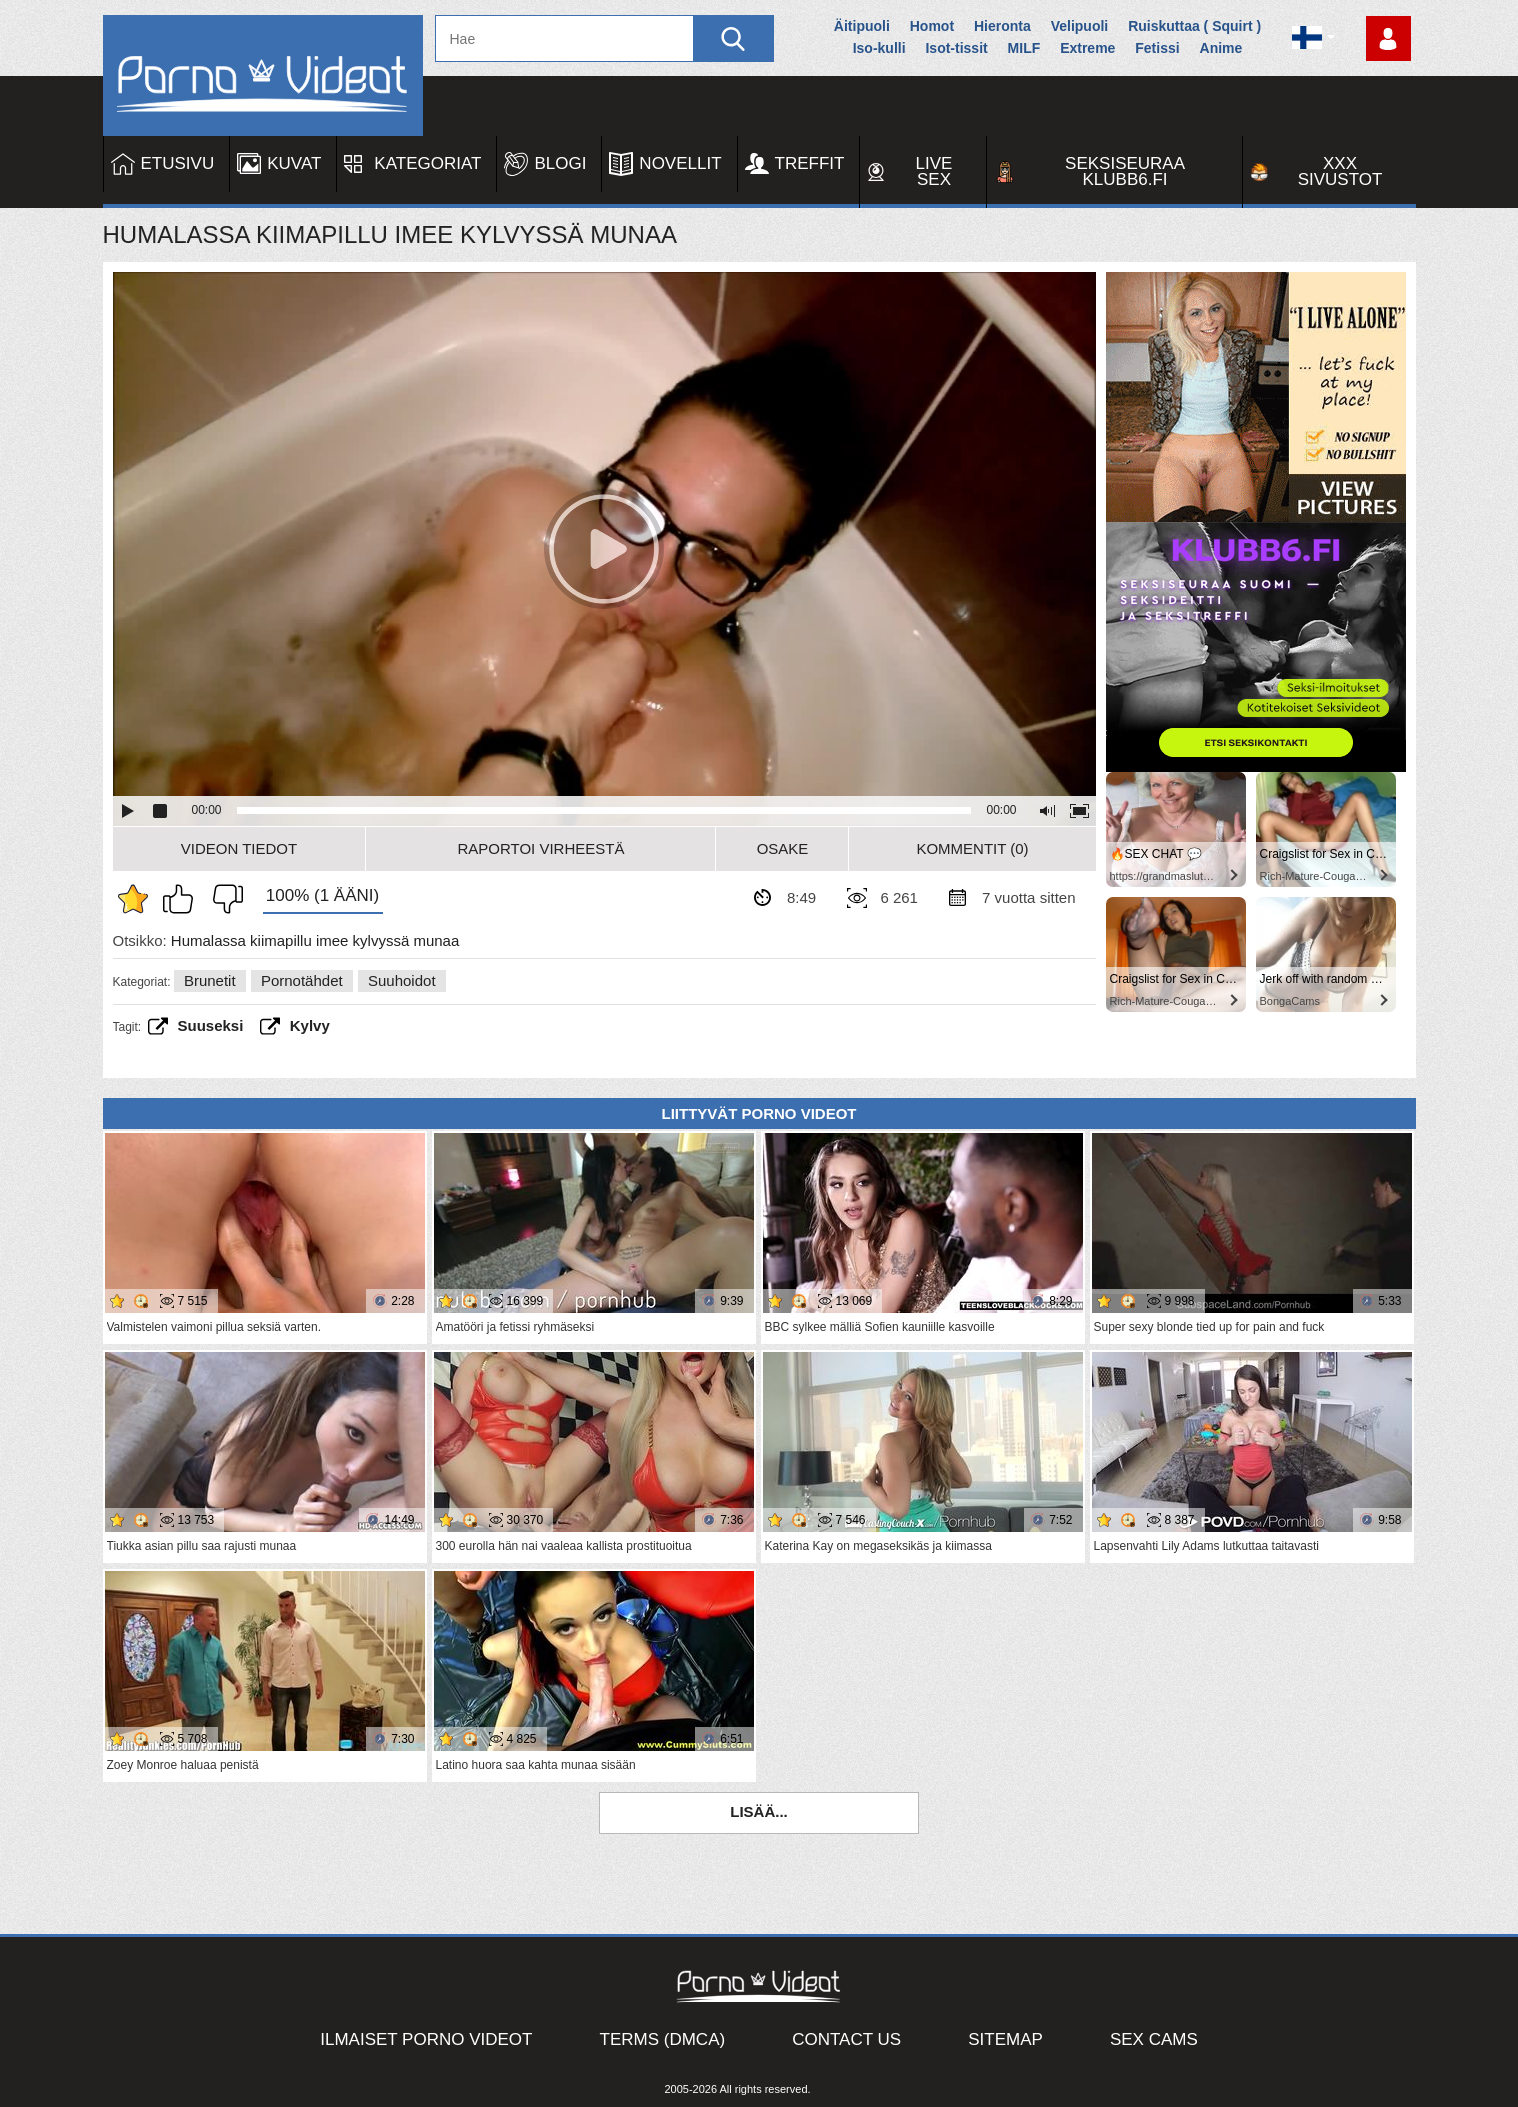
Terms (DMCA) (663, 2039)
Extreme (1087, 48)
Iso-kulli (879, 48)
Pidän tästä (183, 899)
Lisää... (759, 1811)
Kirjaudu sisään (1388, 38)
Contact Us (846, 2039)
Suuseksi (211, 1025)
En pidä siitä (223, 899)
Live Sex (934, 171)
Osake (783, 848)
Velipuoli (1080, 26)
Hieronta (1002, 26)
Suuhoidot (402, 980)
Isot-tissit (956, 48)
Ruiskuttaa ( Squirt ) (1194, 26)
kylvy (310, 1025)
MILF (1024, 48)
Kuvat (294, 163)
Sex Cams (1154, 2039)
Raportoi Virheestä (540, 848)
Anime (1221, 48)
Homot (932, 26)
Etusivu (178, 163)
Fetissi (1157, 48)
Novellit (680, 163)
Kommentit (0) (972, 848)
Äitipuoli (862, 26)
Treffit (810, 163)
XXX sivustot (1340, 171)
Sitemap (1005, 2039)
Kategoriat (427, 163)
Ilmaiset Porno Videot (426, 2039)
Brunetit (210, 980)
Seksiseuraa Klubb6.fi (1125, 171)
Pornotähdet (302, 980)
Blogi (560, 163)
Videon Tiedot (239, 848)
